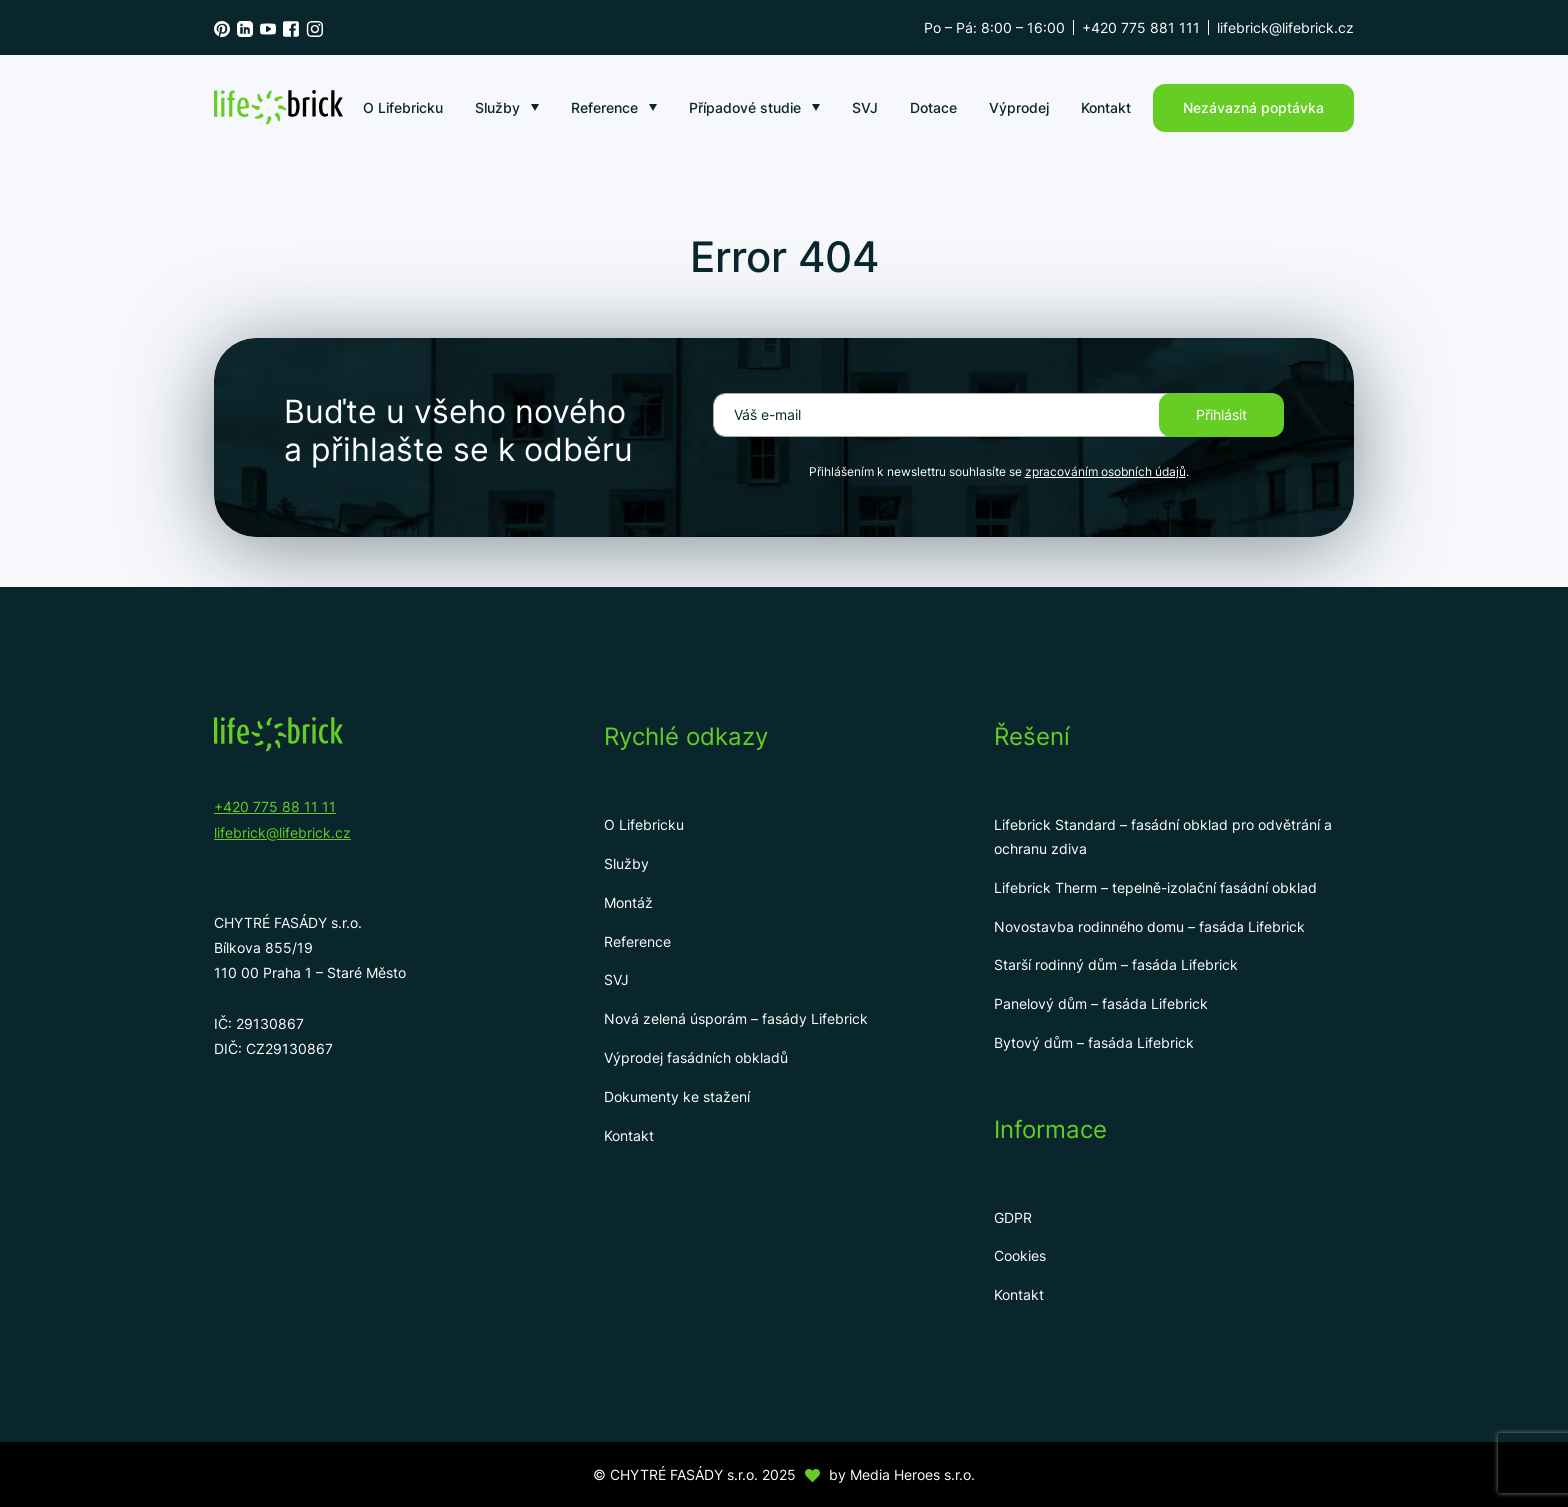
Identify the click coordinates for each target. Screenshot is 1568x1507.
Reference (604, 107)
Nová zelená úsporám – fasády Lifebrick (736, 1018)
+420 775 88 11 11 (275, 806)
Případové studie (745, 107)
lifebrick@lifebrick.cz (1285, 27)
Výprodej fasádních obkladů (696, 1057)
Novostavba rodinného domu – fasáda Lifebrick (1149, 926)
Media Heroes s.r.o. (912, 1474)
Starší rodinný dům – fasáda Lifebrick (1116, 964)
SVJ (865, 107)
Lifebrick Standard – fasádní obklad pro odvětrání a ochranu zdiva (1163, 836)
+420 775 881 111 (1141, 27)
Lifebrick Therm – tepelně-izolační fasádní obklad (1155, 887)
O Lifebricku (403, 107)
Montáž (628, 902)
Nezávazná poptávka (1253, 107)
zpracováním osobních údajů (1105, 471)
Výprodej (1019, 107)
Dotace (933, 107)
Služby (497, 107)
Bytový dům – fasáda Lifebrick (1094, 1042)
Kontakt (1106, 107)
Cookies (1020, 1255)
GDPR (1013, 1217)
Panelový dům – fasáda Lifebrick (1101, 1003)
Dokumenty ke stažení (677, 1096)
